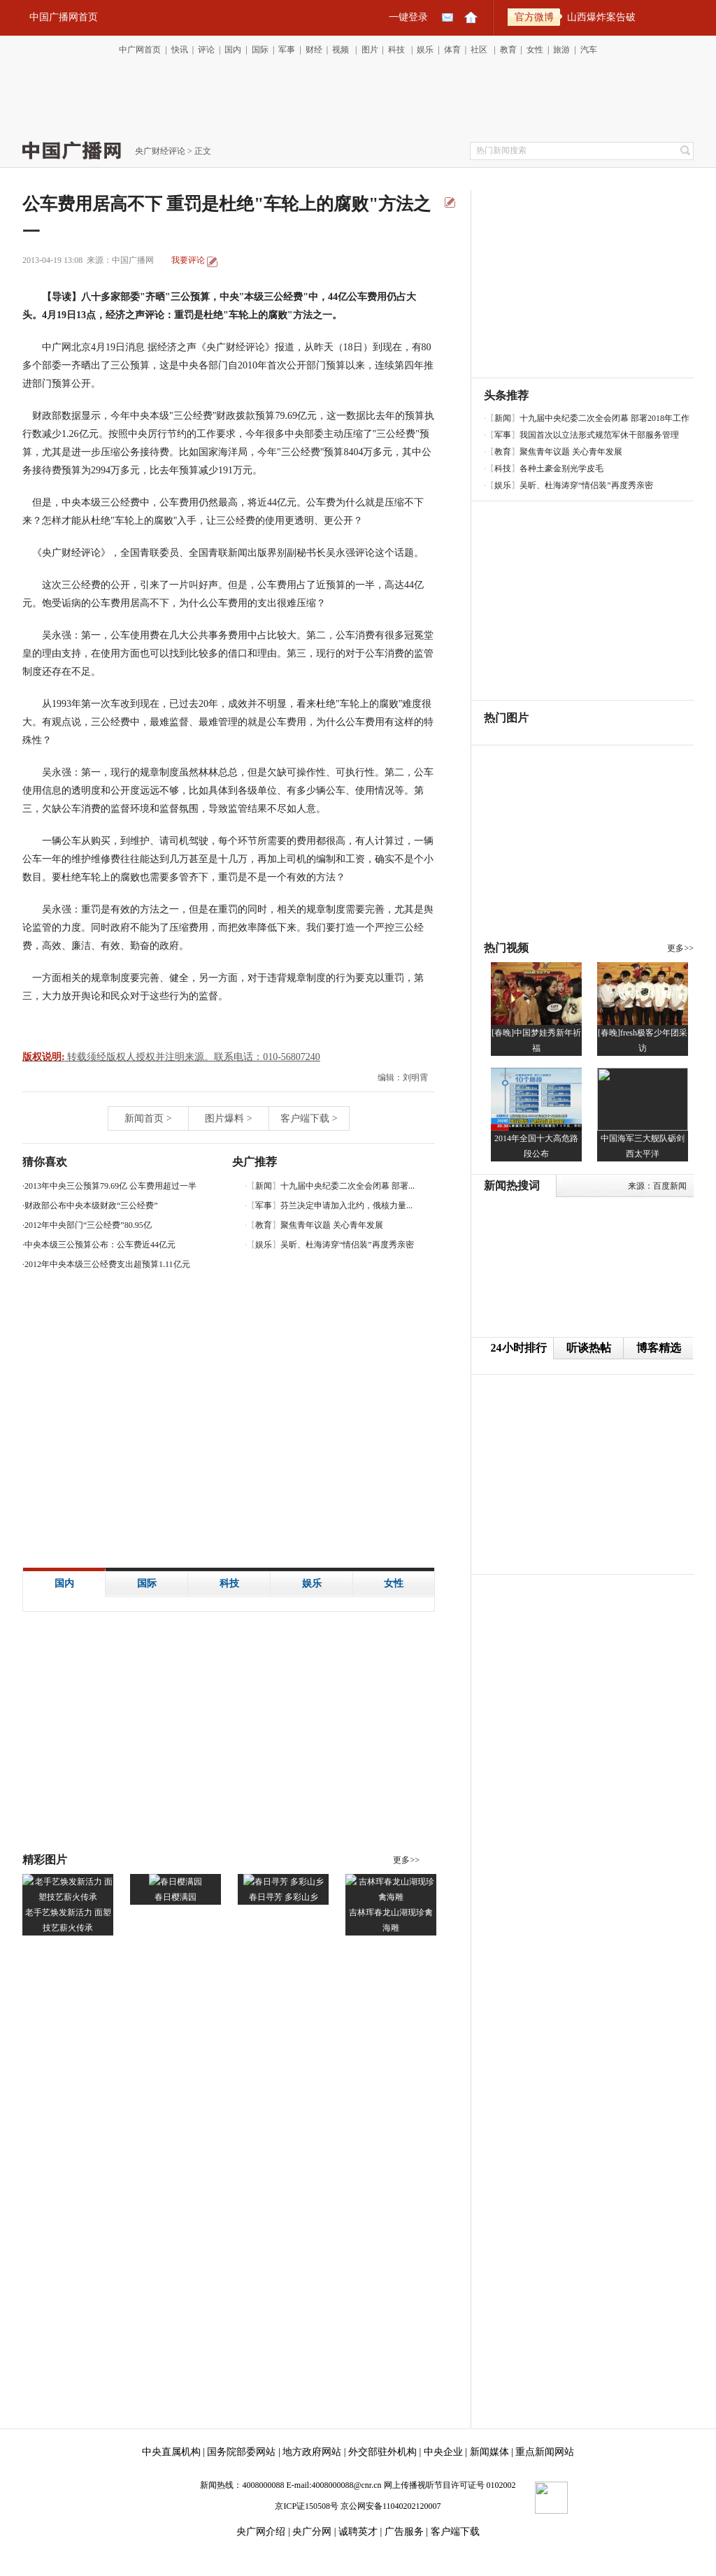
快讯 (179, 50)
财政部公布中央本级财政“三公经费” (91, 1205)
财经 (314, 50)
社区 (479, 50)
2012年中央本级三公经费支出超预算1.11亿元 (107, 1264)
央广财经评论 (160, 151)
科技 (396, 50)
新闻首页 (144, 1118)
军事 (286, 50)
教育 (508, 50)
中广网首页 (140, 50)
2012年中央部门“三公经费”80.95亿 (88, 1225)
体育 (452, 50)
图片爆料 (224, 1118)
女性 (535, 50)
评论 (206, 50)
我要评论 (188, 260)
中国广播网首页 (63, 17)
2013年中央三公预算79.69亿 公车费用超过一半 (110, 1186)
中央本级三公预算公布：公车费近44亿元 (100, 1245)
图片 (369, 50)
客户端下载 (304, 1118)
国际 (260, 50)
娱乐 (425, 50)
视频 (340, 50)
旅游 (561, 50)
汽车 (588, 50)
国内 (232, 50)
